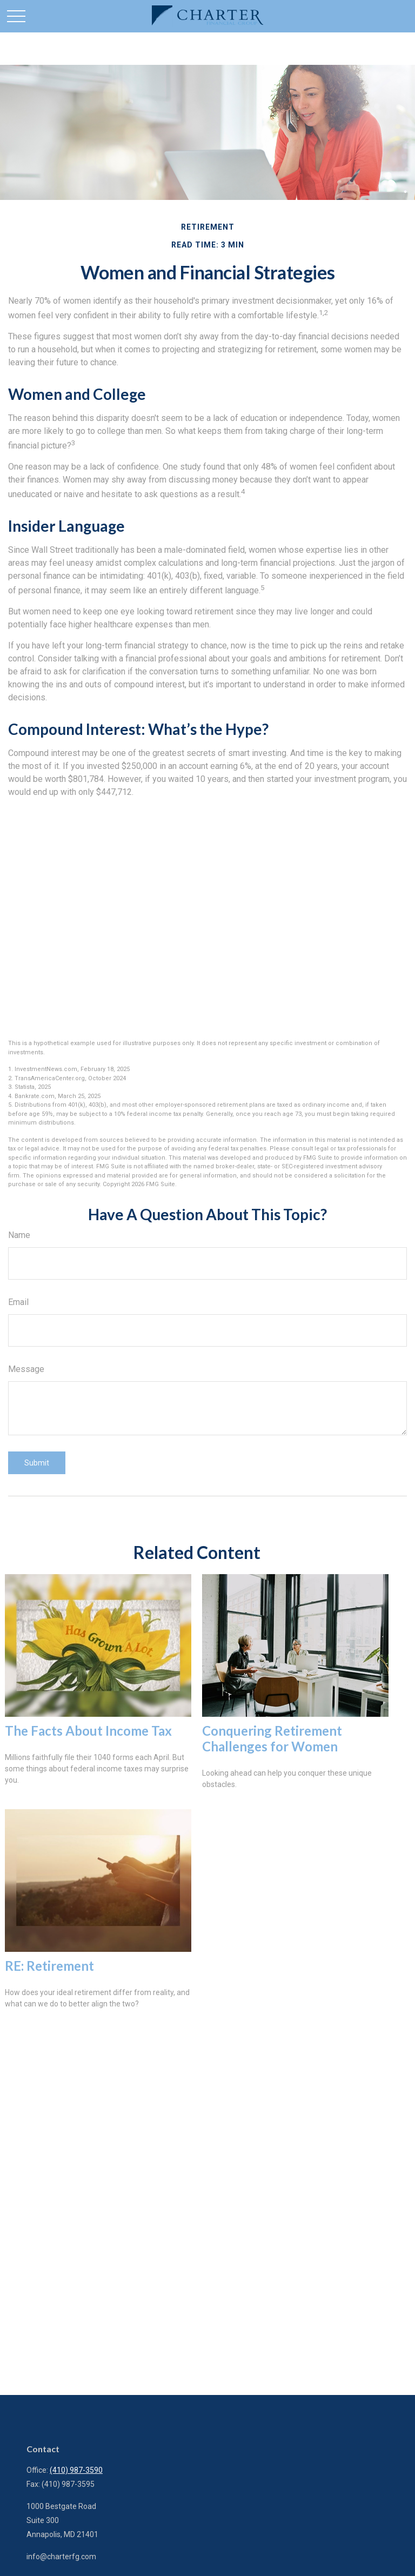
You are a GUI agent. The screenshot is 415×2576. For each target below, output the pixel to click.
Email (18, 1302)
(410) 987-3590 (76, 2470)
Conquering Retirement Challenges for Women (272, 1738)
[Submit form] (36, 1462)
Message (26, 1369)
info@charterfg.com (61, 2556)
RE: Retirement (49, 1965)
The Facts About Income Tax (88, 1730)
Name (19, 1235)
